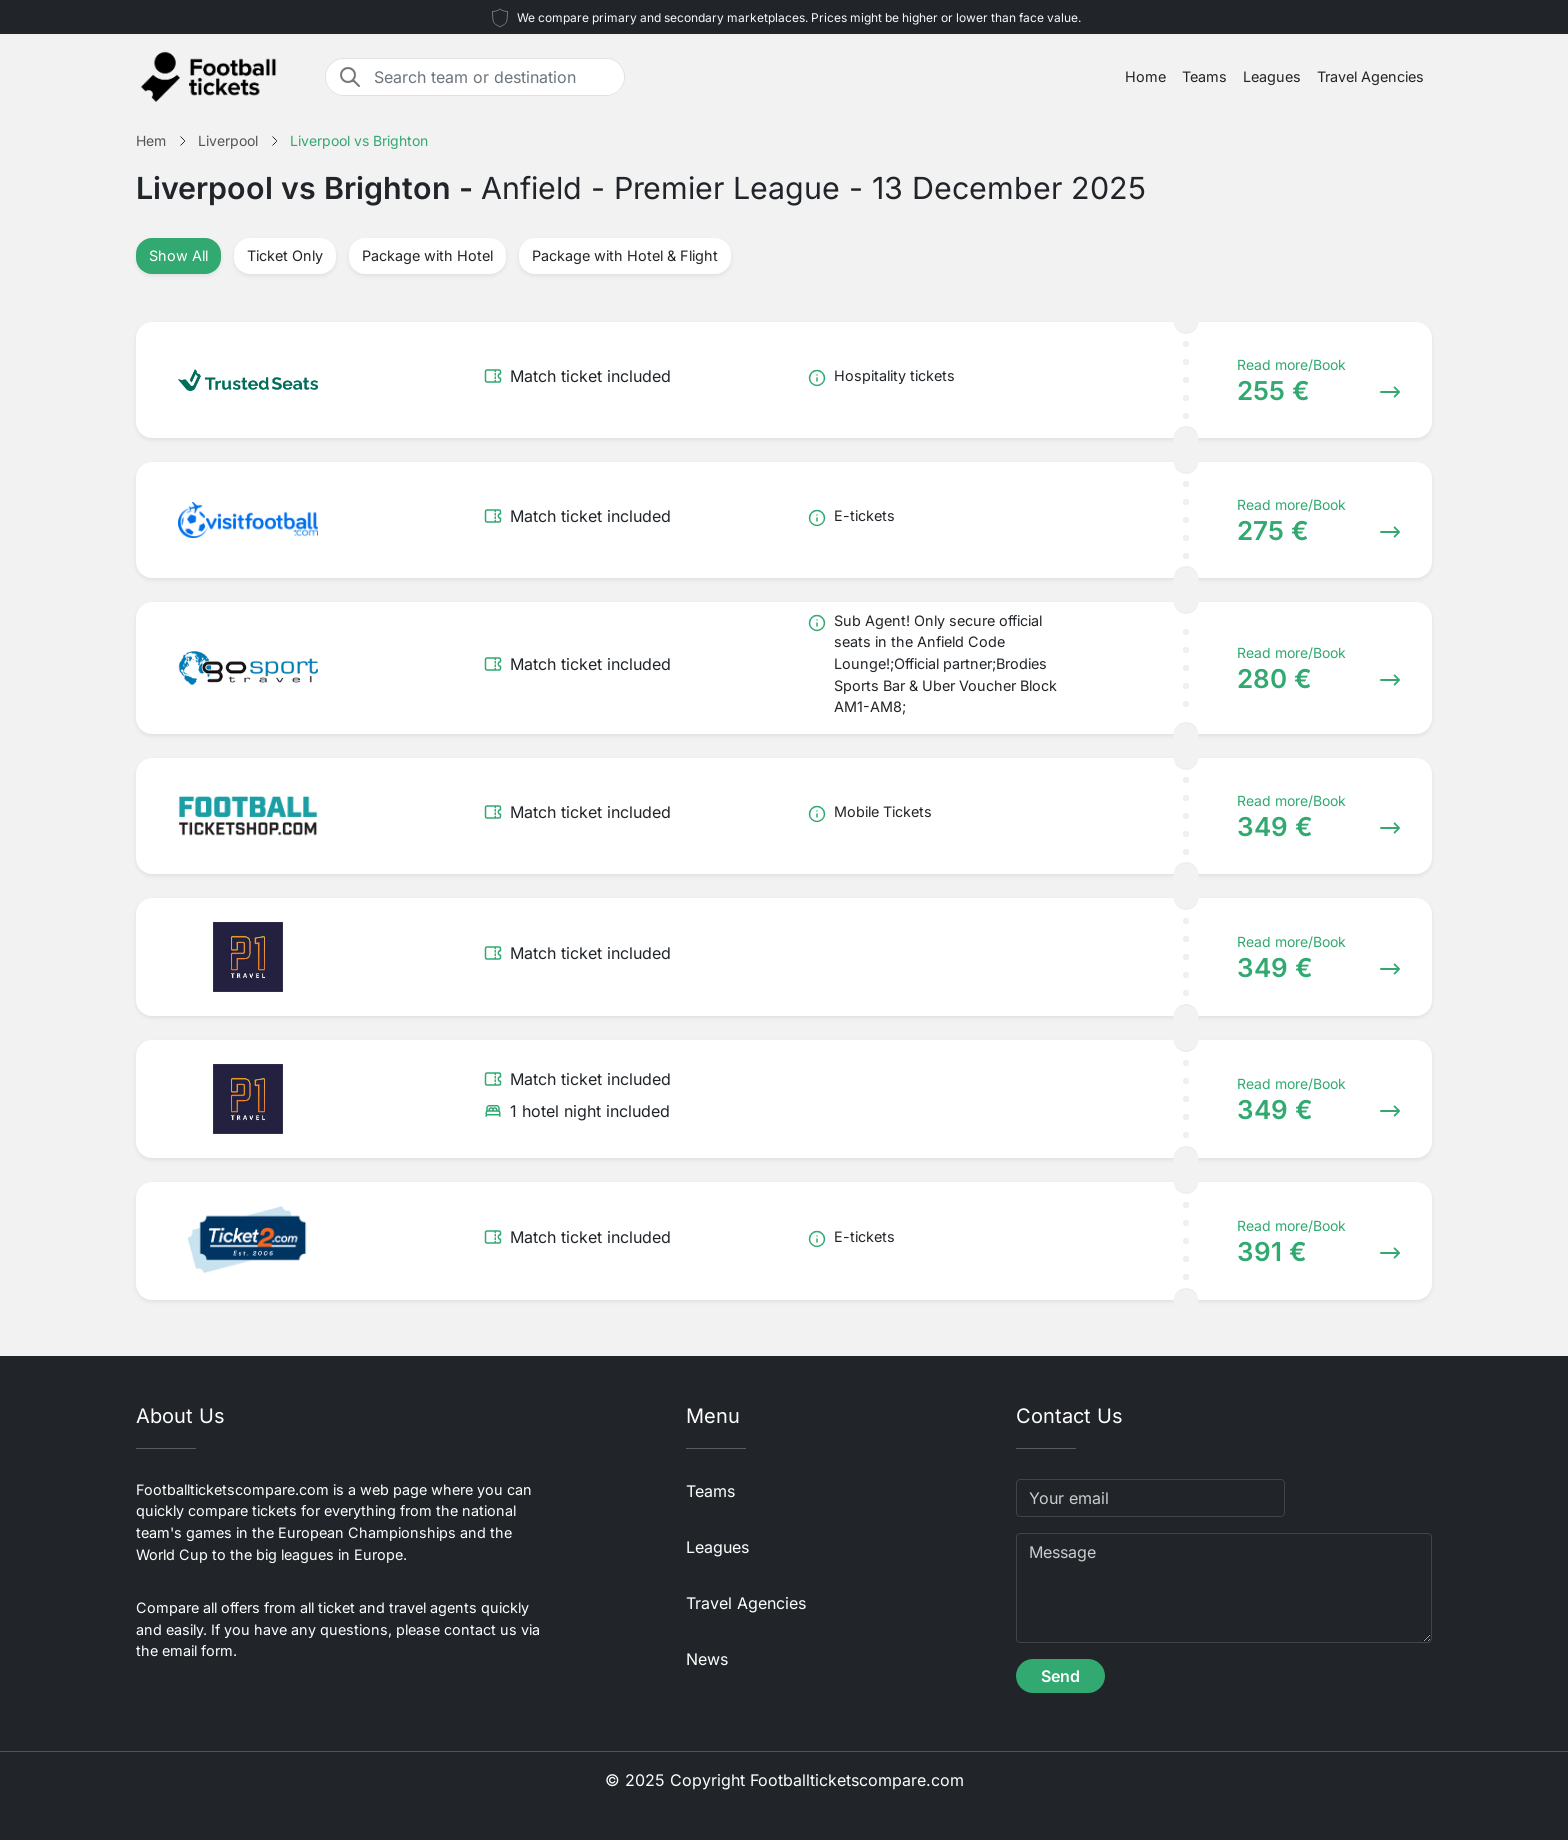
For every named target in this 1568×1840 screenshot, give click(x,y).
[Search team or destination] (493, 77)
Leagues (1272, 76)
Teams (1204, 76)
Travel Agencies (1370, 76)
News (707, 1659)
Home (1145, 76)
